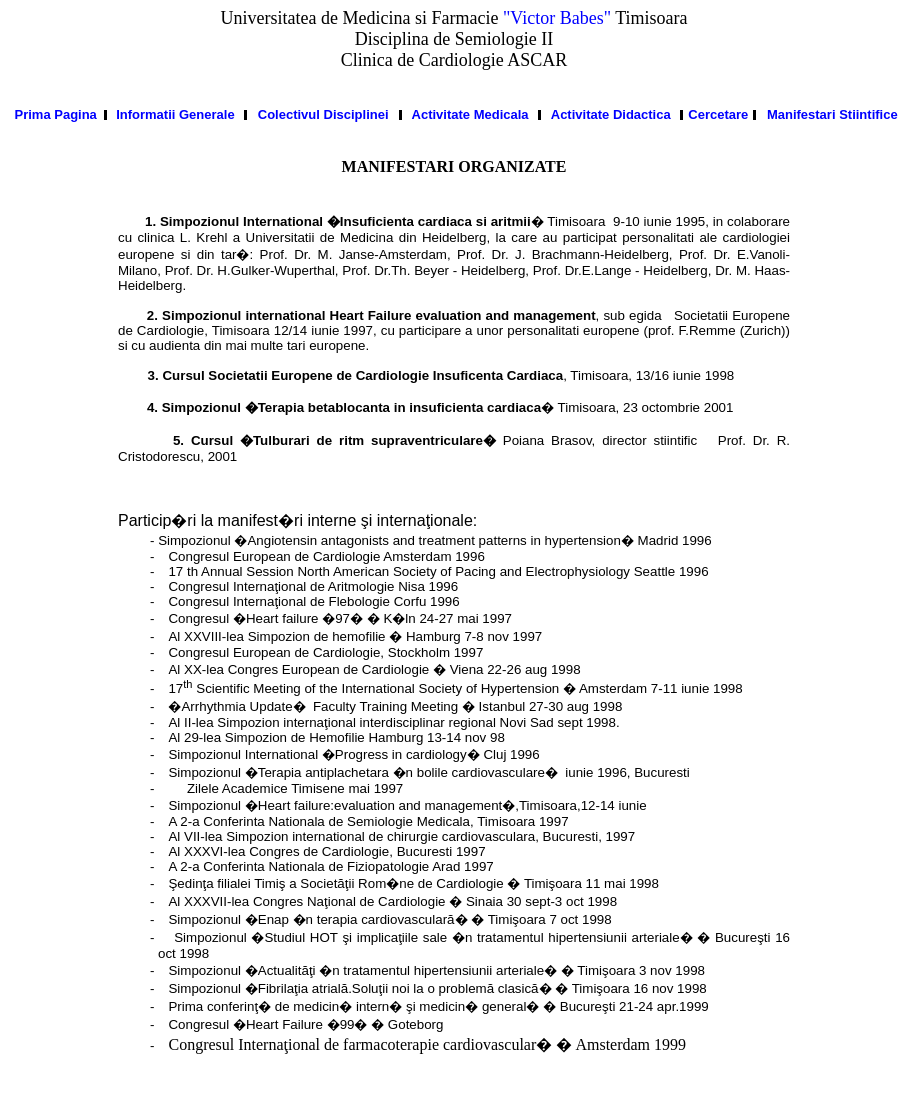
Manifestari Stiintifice (832, 114)
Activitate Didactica (611, 114)
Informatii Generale (175, 114)
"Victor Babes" (557, 18)
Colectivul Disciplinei (323, 114)
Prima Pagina (55, 114)
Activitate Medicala (470, 114)
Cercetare (718, 114)
